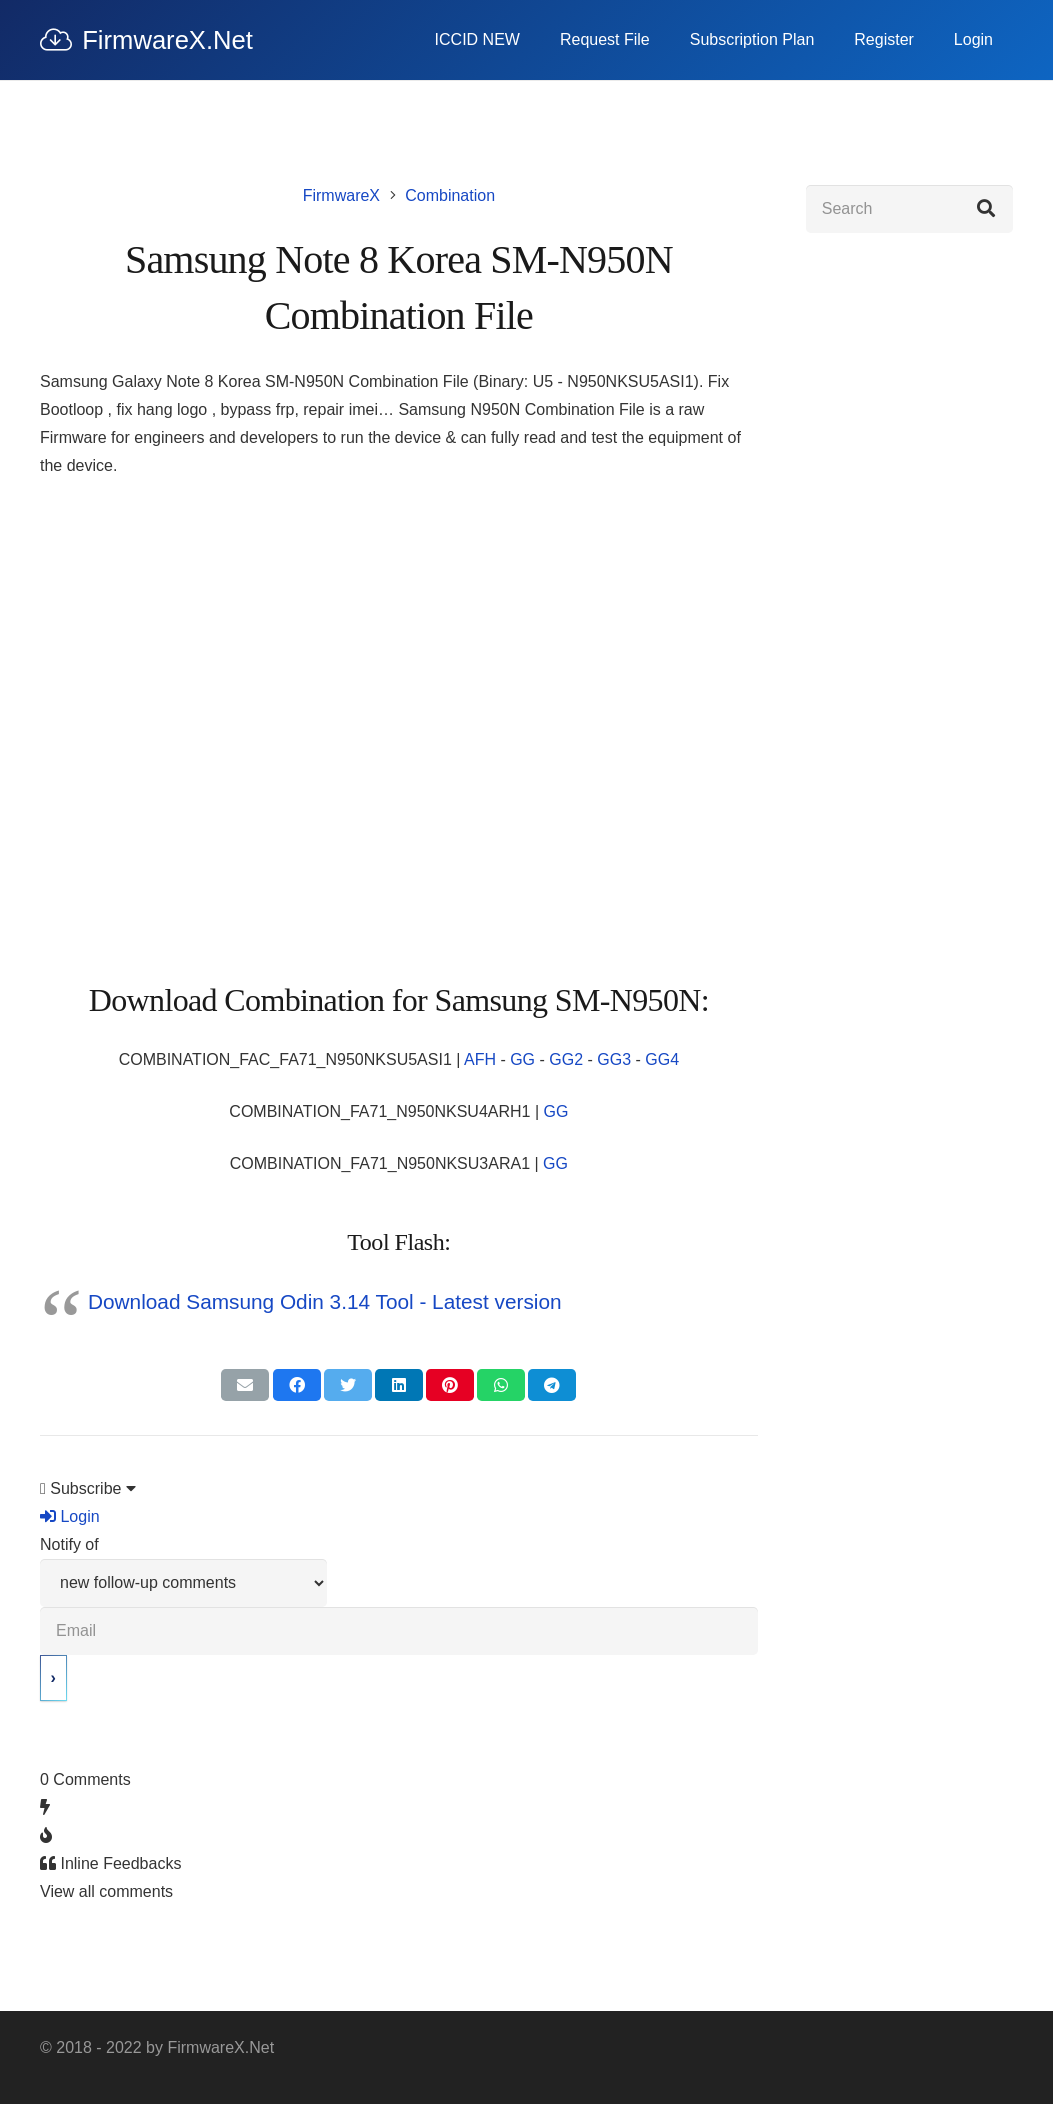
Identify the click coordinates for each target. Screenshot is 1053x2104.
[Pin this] (450, 1385)
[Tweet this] (348, 1385)
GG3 (614, 1059)
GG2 (566, 1059)
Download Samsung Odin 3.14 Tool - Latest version (325, 1301)
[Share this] (297, 1385)
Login (70, 1516)
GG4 (662, 1059)
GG (522, 1059)
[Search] (909, 209)
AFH (480, 1059)
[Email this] (245, 1385)
